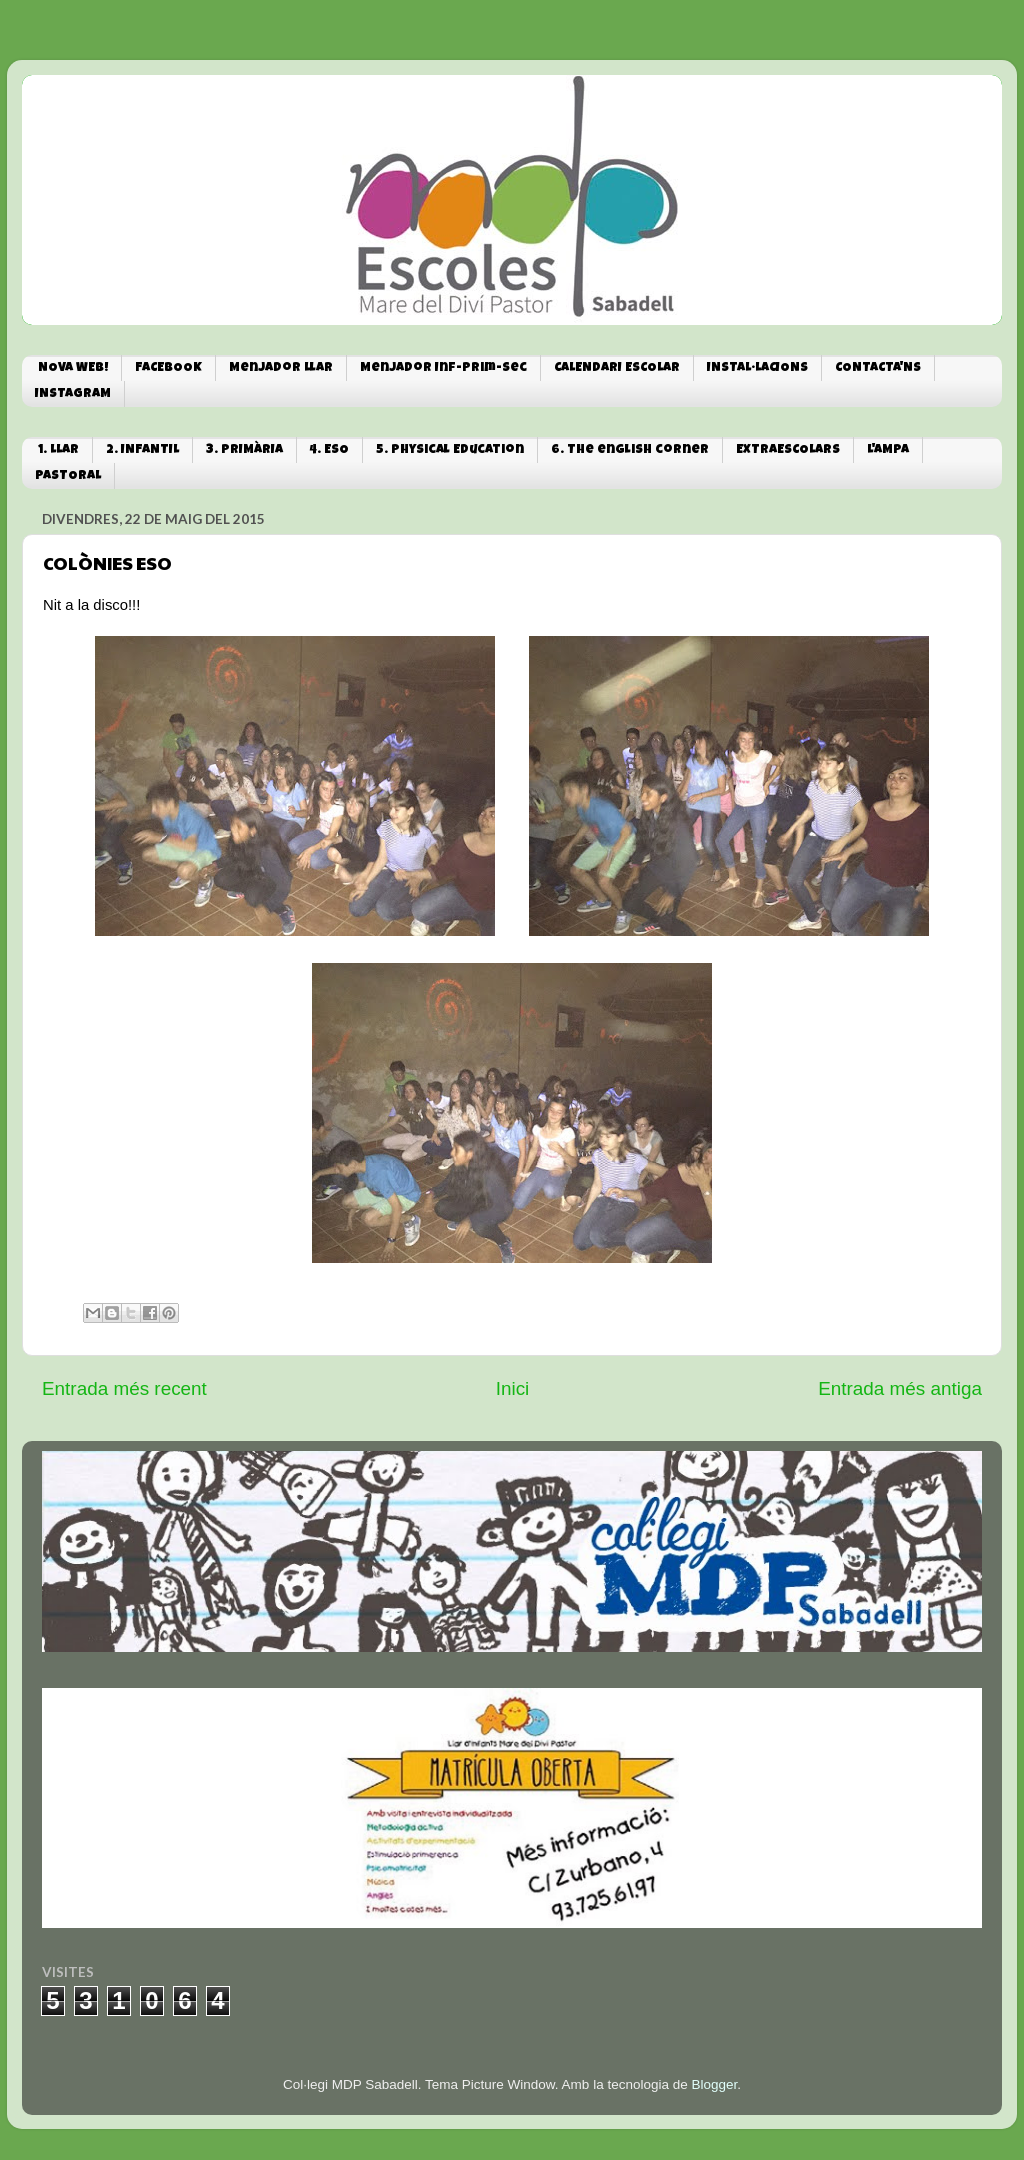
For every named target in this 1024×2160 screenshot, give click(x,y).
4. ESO (329, 450)
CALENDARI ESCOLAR (617, 368)
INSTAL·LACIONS (757, 368)
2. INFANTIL (142, 450)
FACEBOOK (168, 368)
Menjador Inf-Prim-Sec (443, 368)
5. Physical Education (450, 450)
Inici (513, 1388)
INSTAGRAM (73, 394)
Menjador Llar (281, 368)
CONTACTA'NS (878, 368)
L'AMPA (888, 450)
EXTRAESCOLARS (788, 450)
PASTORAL (68, 476)
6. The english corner (630, 450)
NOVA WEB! (73, 368)
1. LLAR (58, 450)
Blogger (714, 2084)
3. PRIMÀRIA (244, 450)
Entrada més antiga (900, 1388)
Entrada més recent (124, 1388)
